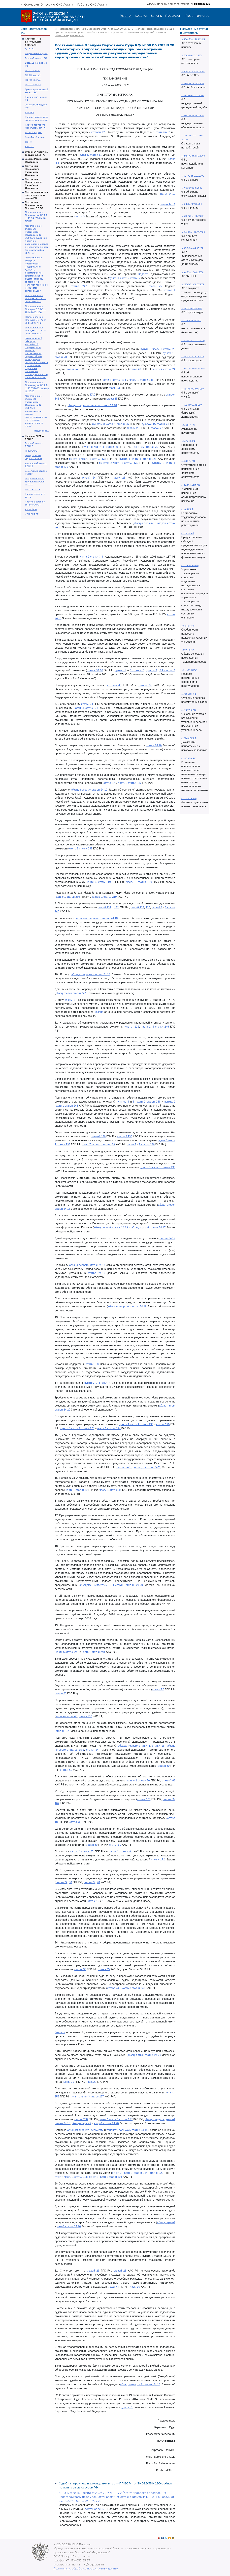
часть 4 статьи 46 (66, 1716)
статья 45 (104, 1969)
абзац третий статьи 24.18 (72, 993)
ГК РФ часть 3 (33, 80)
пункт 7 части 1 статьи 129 (98, 1144)
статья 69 (91, 1844)
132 (116, 907)
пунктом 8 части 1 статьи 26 (110, 424)
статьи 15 (158, 1745)
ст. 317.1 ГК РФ (188, 441)
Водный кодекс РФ (36, 58)
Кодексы (141, 16)
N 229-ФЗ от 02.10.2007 (193, 368)
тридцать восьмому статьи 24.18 (127, 2130)
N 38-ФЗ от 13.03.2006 (192, 176)
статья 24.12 (167, 193)
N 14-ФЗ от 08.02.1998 (192, 272)
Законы (156, 16)
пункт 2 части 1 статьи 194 (105, 2176)
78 (98, 1882)
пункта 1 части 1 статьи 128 (137, 458)
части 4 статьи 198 (99, 882)
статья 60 (164, 1765)
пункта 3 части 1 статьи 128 (77, 1428)
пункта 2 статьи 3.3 (91, 556)
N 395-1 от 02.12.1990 (191, 405)
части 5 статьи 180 (139, 882)
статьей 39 (145, 685)
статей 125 (137, 907)
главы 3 (70, 999)
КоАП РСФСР (32, 489)
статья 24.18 (124, 1467)
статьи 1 (61, 1731)
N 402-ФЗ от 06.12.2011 (192, 216)
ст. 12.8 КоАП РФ (190, 565)
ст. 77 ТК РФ (187, 650)
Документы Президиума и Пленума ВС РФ (34, 205)
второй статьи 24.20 (106, 2123)
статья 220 (156, 2172)
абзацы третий (166, 2222)
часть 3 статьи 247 (129, 783)
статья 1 (169, 290)
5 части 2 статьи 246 (146, 1101)
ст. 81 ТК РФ (187, 509)
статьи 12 (93, 1901)
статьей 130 (124, 1136)
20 (68, 1731)
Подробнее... (41, 430)
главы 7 (112, 2286)
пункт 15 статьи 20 (145, 446)
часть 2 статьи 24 (164, 369)
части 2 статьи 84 (120, 1851)
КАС (92, 394)
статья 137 (85, 1716)
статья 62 (61, 1693)
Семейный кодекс (35, 137)
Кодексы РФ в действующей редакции (33, 41)
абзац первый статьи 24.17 (148, 1227)
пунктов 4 (123, 1101)
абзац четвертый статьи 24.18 (127, 1306)
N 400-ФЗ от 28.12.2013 (193, 39)
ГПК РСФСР (31, 450)
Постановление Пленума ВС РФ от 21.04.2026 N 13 (35, 298)
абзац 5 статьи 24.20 (147, 1467)
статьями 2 (163, 132)
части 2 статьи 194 (109, 1428)
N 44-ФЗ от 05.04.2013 (192, 356)
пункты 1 (120, 670)
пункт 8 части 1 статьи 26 (100, 446)
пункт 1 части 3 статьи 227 (87, 2096)
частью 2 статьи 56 (138, 1780)
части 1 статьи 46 (110, 1490)
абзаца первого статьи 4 (134, 1745)
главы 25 (111, 398)
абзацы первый (143, 523)
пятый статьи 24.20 (69, 2226)
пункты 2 (151, 670)
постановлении (95, 2509)
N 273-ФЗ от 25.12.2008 (193, 155)
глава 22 (91, 2081)
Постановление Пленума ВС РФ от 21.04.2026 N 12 (35, 320)
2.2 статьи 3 (167, 670)
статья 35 (80, 1969)
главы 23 (114, 387)
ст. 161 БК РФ (187, 626)
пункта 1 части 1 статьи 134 (87, 458)
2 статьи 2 (137, 670)
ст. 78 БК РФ (187, 533)
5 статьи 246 (147, 1144)
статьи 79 (62, 1882)
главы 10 (134, 2286)
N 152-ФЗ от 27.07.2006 (193, 340)
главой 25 (133, 428)
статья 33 (75, 1822)
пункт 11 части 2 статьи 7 (124, 278)
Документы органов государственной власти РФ (36, 195)
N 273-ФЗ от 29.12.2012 (192, 83)
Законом (60, 2032)
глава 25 (155, 286)
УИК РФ (29, 146)
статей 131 (104, 907)
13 (103, 1901)
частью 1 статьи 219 (104, 896)
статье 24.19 (167, 204)
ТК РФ (28, 141)
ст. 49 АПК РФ (188, 758)
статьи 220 (163, 1424)
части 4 (131, 1144)
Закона (98, 1011)
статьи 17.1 (158, 1859)
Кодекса (143, 274)
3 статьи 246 (160, 1026)
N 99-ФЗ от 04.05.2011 (192, 248)
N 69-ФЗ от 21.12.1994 (191, 55)
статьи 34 (87, 703)
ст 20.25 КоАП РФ (190, 485)
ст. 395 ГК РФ (188, 461)
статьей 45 (114, 685)
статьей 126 (98, 132)
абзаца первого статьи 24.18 (90, 974)
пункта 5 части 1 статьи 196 (157, 1167)
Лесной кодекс (33, 132)
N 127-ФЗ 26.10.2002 (191, 320)
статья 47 (109, 783)
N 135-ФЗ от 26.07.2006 (193, 232)
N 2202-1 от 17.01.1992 (191, 308)
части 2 (145, 1026)
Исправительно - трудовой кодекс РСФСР (34, 481)
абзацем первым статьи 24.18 (97, 918)
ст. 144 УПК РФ (189, 670)
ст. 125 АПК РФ (188, 798)
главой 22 (157, 428)
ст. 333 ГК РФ (188, 425)
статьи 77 (89, 1882)
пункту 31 (127, 2407)
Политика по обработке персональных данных (85, 2568)
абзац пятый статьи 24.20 (144, 2055)
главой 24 (89, 477)
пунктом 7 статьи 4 (97, 1382)
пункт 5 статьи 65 (90, 154)
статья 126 (132, 1026)
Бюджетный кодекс (36, 53)
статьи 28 (92, 1364)
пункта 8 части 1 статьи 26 (158, 349)
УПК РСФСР (32, 514)
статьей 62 (168, 1780)
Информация (29, 4)
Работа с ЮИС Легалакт (93, 4)
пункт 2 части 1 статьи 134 (130, 2172)
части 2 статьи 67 (81, 1851)
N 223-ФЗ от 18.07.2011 (192, 284)
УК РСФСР (31, 509)
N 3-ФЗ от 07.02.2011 (191, 204)
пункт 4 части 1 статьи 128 (71, 2176)
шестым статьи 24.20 (128, 1585)
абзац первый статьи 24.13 (111, 1227)
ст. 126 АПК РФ (188, 738)
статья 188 (143, 1799)
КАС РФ (29, 112)
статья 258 (81, 2119)
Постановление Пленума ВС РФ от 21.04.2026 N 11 (35, 330)
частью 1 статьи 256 (67, 896)
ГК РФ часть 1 (32, 70)
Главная (126, 16)
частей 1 (157, 907)
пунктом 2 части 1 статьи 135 (118, 462)
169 (57, 1803)
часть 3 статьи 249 (133, 1988)
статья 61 (66, 1769)
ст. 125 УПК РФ (188, 694)
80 (70, 1882)
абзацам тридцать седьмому (85, 2130)
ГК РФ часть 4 (33, 84)
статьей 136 (98, 1136)
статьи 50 (169, 1799)
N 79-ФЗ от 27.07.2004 (192, 95)
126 (148, 907)
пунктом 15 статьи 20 (155, 424)
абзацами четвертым (93, 1585)
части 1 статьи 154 (114, 379)
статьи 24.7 (93, 1749)
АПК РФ (29, 48)
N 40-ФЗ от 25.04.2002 (193, 71)
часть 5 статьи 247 (67, 1652)
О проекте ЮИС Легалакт (58, 4)
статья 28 (135, 369)
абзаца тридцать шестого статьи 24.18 (92, 405)
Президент (174, 16)
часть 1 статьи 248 (93, 1652)
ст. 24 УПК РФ (188, 710)
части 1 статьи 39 (77, 1490)
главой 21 (118, 477)
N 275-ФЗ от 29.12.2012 (192, 115)
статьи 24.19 (73, 369)
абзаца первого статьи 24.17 (87, 1265)
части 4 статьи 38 (86, 708)
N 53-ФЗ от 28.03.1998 (192, 388)
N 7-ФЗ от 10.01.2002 (191, 188)
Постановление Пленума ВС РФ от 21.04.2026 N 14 (35, 309)
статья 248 (113, 1988)
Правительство (197, 16)
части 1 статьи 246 (141, 379)
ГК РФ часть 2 (33, 75)
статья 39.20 (95, 670)
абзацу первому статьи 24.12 (89, 789)
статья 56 (158, 1689)
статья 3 (79, 216)
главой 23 (93, 2270)
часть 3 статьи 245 (80, 848)
